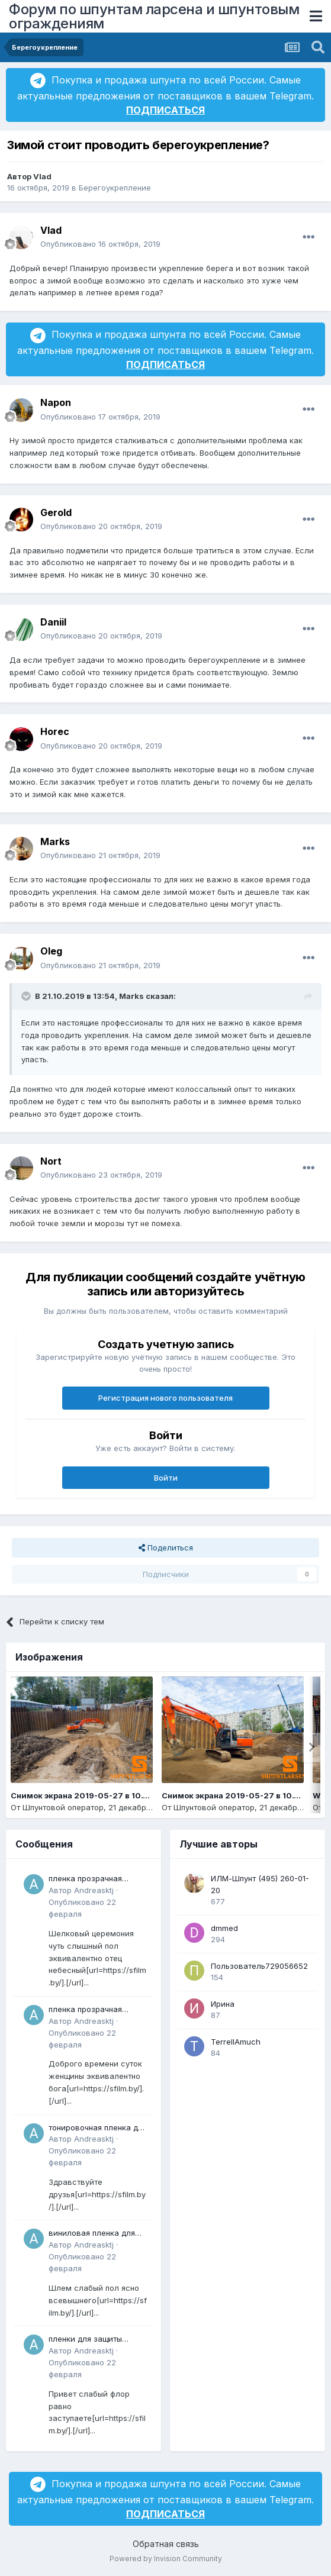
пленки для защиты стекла (85, 2339)
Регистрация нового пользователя (165, 1398)
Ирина (222, 2003)
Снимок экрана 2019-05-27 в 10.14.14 (86, 1795)
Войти (166, 1477)
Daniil (53, 622)
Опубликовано (100, 244)
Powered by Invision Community (166, 2558)
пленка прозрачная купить (85, 1879)
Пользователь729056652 (259, 1966)
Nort (51, 1161)
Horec (54, 731)
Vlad (42, 176)
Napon (55, 402)
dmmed (224, 1928)
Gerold (56, 512)
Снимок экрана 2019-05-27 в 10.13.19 (237, 1795)
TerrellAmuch (236, 2041)
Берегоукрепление (115, 187)
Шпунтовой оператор (63, 1807)
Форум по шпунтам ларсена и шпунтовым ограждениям (154, 16)
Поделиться (166, 1547)
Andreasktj (94, 1890)
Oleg (51, 951)
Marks (55, 841)
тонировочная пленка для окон (98, 2128)
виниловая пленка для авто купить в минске (92, 2233)
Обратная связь (166, 2544)
